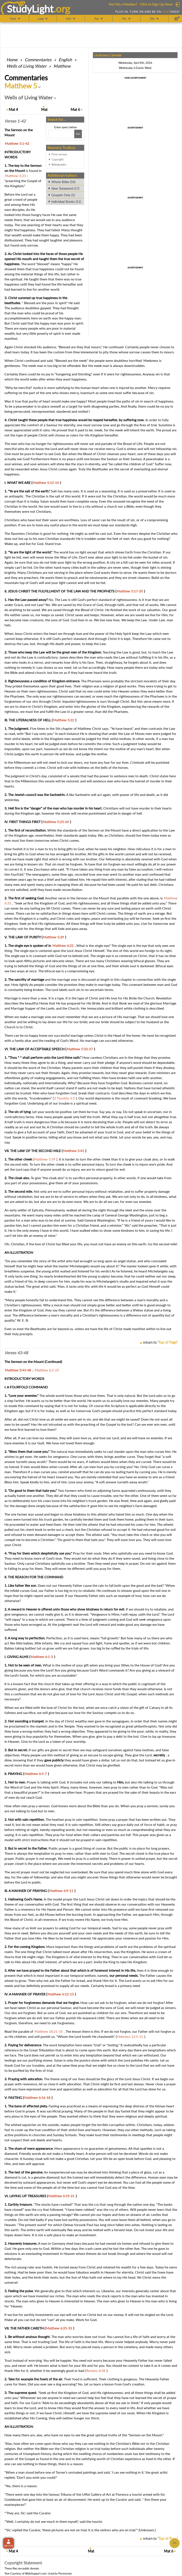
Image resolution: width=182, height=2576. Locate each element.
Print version (59, 154)
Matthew (62, 65)
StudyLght (30, 9)
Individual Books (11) (66, 201)
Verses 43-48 (16, 1352)
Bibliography (59, 164)
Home (12, 59)
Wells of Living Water (26, 65)
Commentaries (38, 59)
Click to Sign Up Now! (156, 4)
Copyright (58, 159)
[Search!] (78, 134)
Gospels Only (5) (63, 195)
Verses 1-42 (15, 121)
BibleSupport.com (35, 2573)
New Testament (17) (65, 188)
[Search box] (60, 134)
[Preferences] (177, 18)
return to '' (160, 1342)
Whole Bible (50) (63, 182)
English (65, 59)
